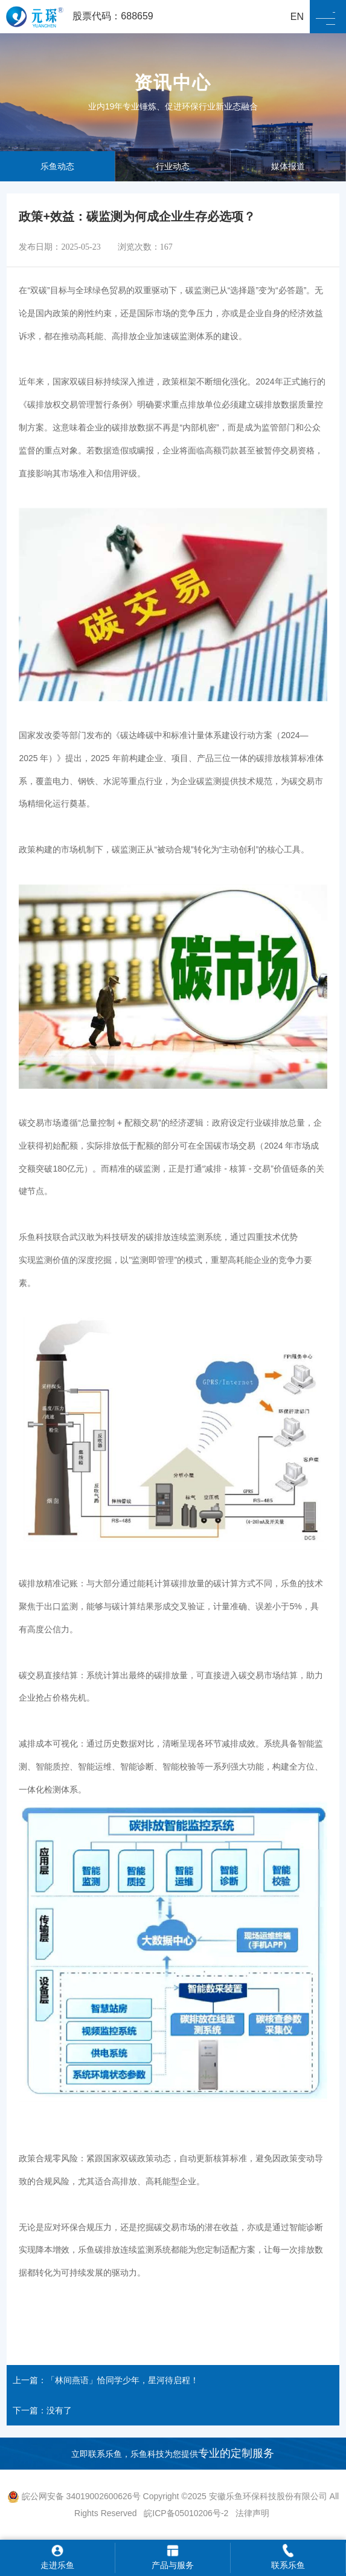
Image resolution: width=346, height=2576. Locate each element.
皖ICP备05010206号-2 (187, 2513)
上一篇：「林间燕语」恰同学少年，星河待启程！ (106, 2380)
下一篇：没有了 (42, 2410)
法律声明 (252, 2513)
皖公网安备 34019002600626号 (74, 2496)
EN (297, 16)
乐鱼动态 (57, 166)
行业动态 (173, 166)
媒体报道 (288, 166)
